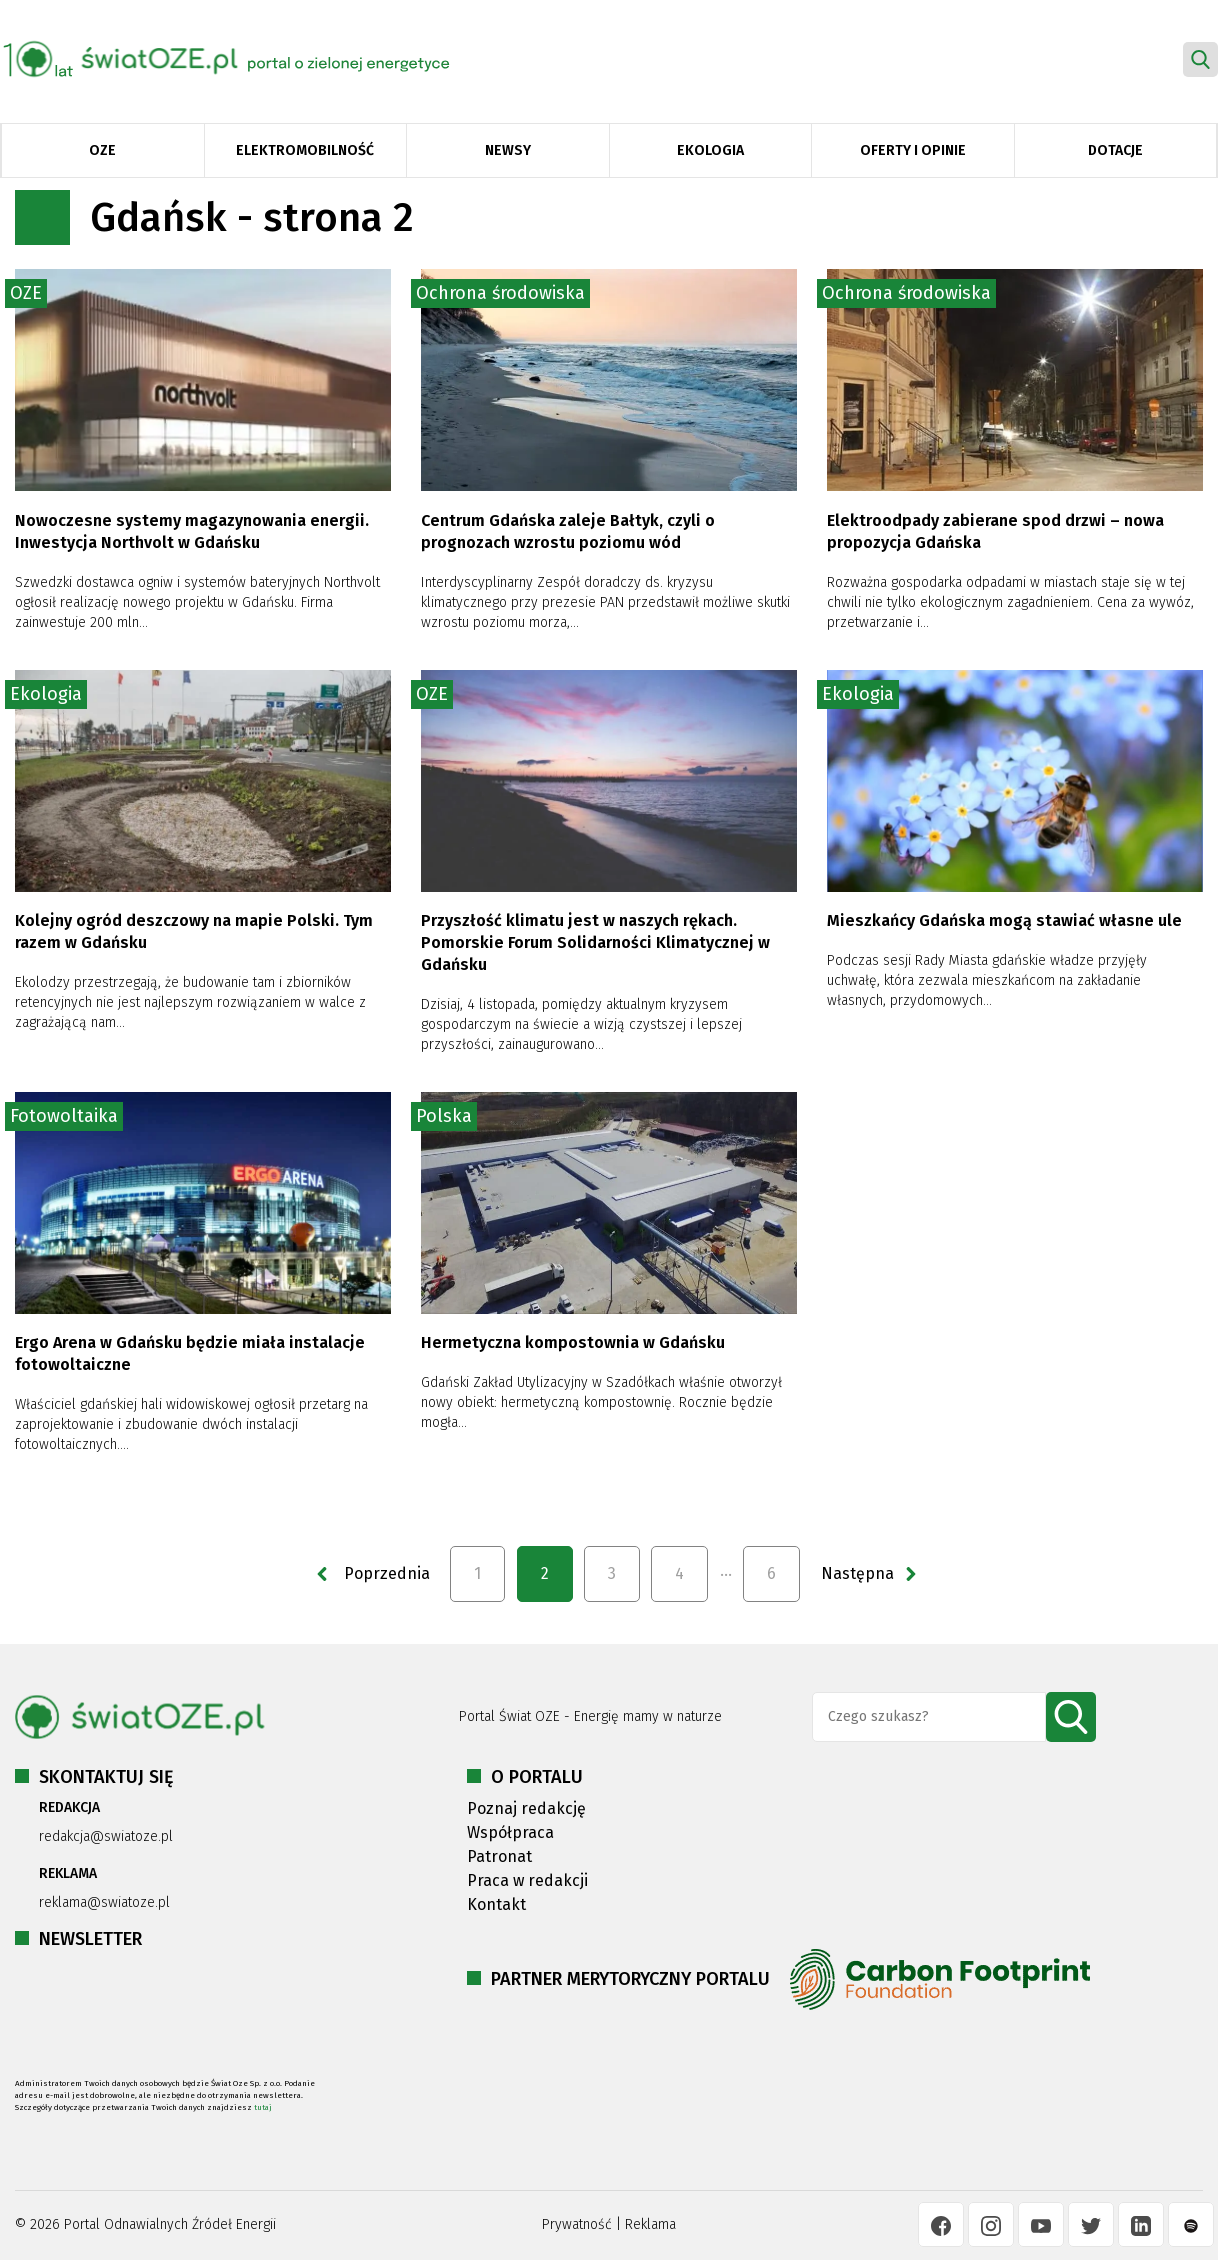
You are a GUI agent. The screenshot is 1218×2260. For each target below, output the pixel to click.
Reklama (650, 2224)
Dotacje (1115, 150)
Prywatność (577, 2224)
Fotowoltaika (64, 1116)
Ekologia (710, 150)
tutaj (263, 2107)
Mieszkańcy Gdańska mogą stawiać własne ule (1004, 920)
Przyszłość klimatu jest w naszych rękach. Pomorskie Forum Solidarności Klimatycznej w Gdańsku (595, 942)
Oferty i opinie (913, 150)
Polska (444, 1116)
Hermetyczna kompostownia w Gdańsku (573, 1342)
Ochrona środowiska (500, 293)
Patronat (499, 1856)
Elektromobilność (305, 150)
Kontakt (496, 1904)
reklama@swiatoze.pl (104, 1902)
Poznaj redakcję (526, 1808)
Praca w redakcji (527, 1880)
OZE (102, 150)
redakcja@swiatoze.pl (106, 1836)
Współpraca (510, 1832)
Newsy (508, 150)
